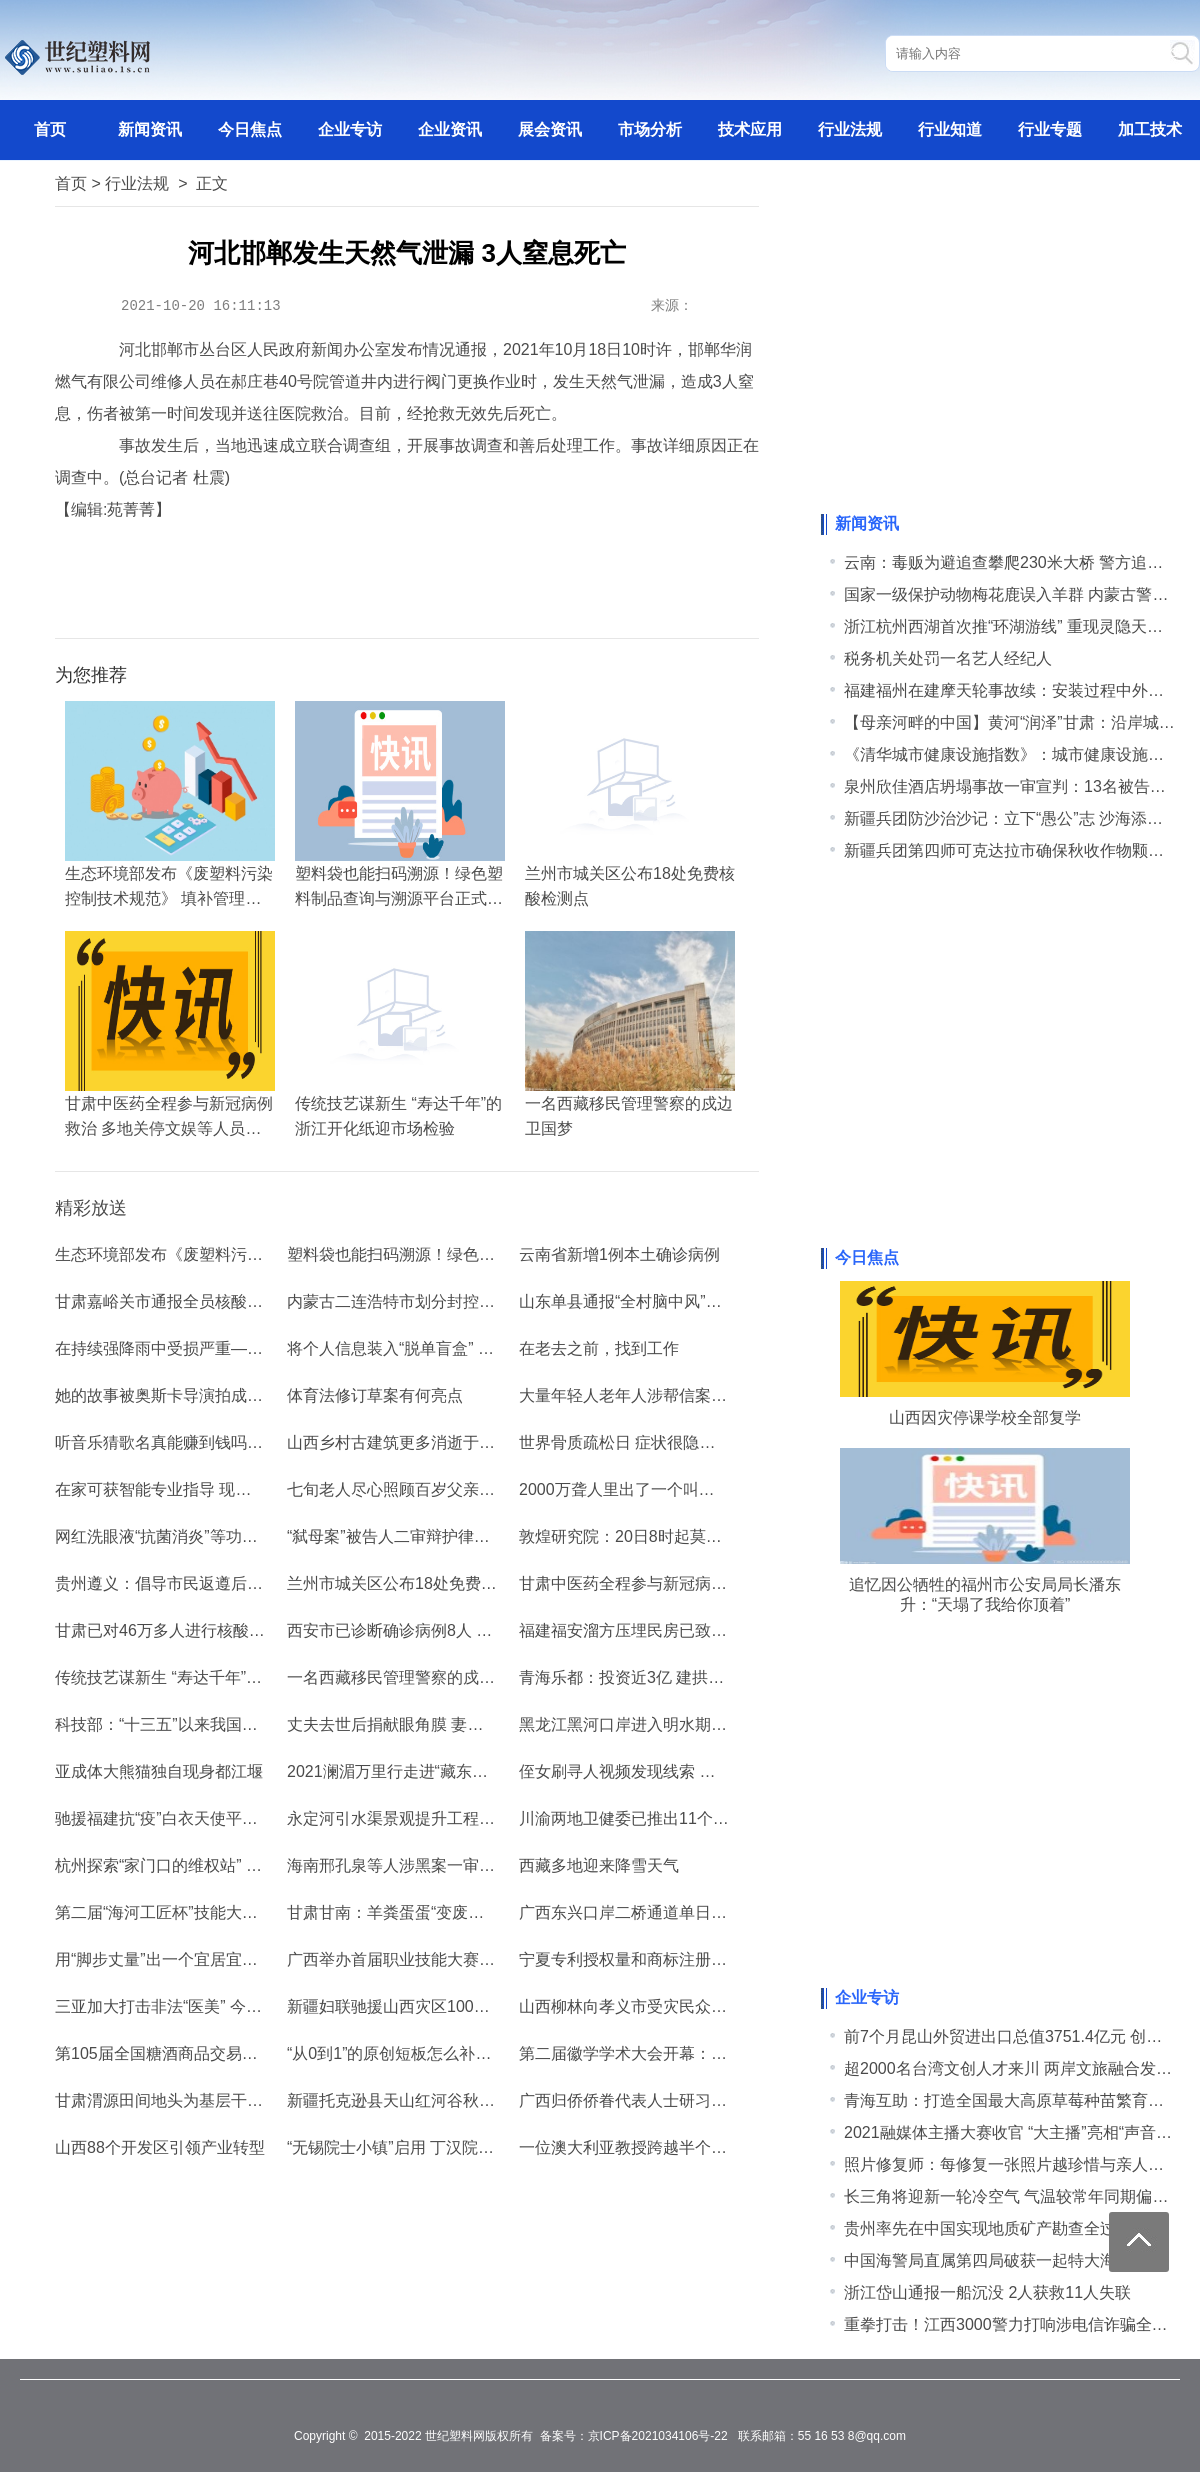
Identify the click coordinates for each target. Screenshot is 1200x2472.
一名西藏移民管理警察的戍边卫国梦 (415, 1677)
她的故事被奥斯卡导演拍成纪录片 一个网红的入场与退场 (257, 1395)
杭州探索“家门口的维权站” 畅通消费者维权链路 (222, 1865)
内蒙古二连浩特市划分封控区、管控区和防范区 (455, 1301)
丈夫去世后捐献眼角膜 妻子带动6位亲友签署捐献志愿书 (485, 1724)
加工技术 (1150, 129)
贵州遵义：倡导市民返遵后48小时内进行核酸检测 (232, 1583)
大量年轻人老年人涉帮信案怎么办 (639, 1395)
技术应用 (750, 129)
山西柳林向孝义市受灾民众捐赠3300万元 (665, 2006)
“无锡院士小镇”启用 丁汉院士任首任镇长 (430, 2147)
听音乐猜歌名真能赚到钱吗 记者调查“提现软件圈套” (238, 1442)
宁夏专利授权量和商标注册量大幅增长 (655, 1959)
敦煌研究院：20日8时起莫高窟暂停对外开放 (676, 1536)
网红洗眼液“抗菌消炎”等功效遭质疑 (180, 1536)
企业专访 (350, 129)
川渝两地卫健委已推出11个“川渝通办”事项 (669, 1818)
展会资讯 (550, 129)
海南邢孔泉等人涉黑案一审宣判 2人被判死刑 (445, 1865)
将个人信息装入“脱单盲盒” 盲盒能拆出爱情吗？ (454, 1348)
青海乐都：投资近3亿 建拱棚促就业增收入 (669, 1677)
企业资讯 (450, 129)
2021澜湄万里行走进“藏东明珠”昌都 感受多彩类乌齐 (472, 1771)
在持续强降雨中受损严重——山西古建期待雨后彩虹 (239, 1348)
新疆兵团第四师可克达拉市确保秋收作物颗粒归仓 (1020, 850)
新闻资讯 (150, 129)
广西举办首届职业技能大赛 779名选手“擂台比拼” (460, 1959)
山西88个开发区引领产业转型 (160, 2147)
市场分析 (650, 129)
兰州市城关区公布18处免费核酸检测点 (424, 1583)
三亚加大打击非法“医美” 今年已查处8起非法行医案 (235, 2006)
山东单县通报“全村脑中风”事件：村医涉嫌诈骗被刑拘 (708, 1301)
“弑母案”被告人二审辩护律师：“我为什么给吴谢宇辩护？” (489, 1536)
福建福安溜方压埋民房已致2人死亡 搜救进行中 (685, 1630)
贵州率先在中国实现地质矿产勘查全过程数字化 (1012, 2228)
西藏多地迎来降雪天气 (599, 1865)
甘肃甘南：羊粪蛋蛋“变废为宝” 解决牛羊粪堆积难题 (470, 1912)
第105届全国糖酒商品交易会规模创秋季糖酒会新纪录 (244, 2053)
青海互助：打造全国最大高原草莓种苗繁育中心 (1012, 2100)
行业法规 (850, 129)
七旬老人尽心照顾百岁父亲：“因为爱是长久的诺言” (468, 1489)
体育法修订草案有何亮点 (375, 1395)
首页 (50, 129)
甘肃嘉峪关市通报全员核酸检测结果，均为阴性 (223, 1301)
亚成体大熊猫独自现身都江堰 (159, 1771)
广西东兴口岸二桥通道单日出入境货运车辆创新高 (695, 1912)
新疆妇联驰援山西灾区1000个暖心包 (417, 2006)
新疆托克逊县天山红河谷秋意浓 (399, 2100)
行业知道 (950, 129)
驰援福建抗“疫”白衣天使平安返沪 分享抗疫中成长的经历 (254, 1818)
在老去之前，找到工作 (599, 1348)
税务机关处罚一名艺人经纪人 (948, 658)
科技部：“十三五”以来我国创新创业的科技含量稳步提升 (252, 1724)
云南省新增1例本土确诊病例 (619, 1254)
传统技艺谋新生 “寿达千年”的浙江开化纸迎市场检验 (238, 1677)
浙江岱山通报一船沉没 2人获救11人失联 (987, 2292)
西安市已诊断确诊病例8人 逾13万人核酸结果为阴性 (470, 1630)
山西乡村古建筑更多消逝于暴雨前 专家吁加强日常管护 (481, 1442)
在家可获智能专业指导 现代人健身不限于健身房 (225, 1489)
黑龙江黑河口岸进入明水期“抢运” (636, 1724)
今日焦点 (250, 129)
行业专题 (1050, 129)
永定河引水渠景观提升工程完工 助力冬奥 (433, 1818)
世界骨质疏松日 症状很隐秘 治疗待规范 (659, 1442)
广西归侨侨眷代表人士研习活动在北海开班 (671, 2100)
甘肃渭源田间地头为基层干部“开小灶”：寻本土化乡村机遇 (260, 2100)
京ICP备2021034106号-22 (658, 2436)
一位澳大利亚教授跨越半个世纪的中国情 (663, 2147)
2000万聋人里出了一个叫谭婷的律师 (649, 1489)
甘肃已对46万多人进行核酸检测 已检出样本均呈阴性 (242, 1630)
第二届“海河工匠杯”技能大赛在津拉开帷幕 (204, 1912)
